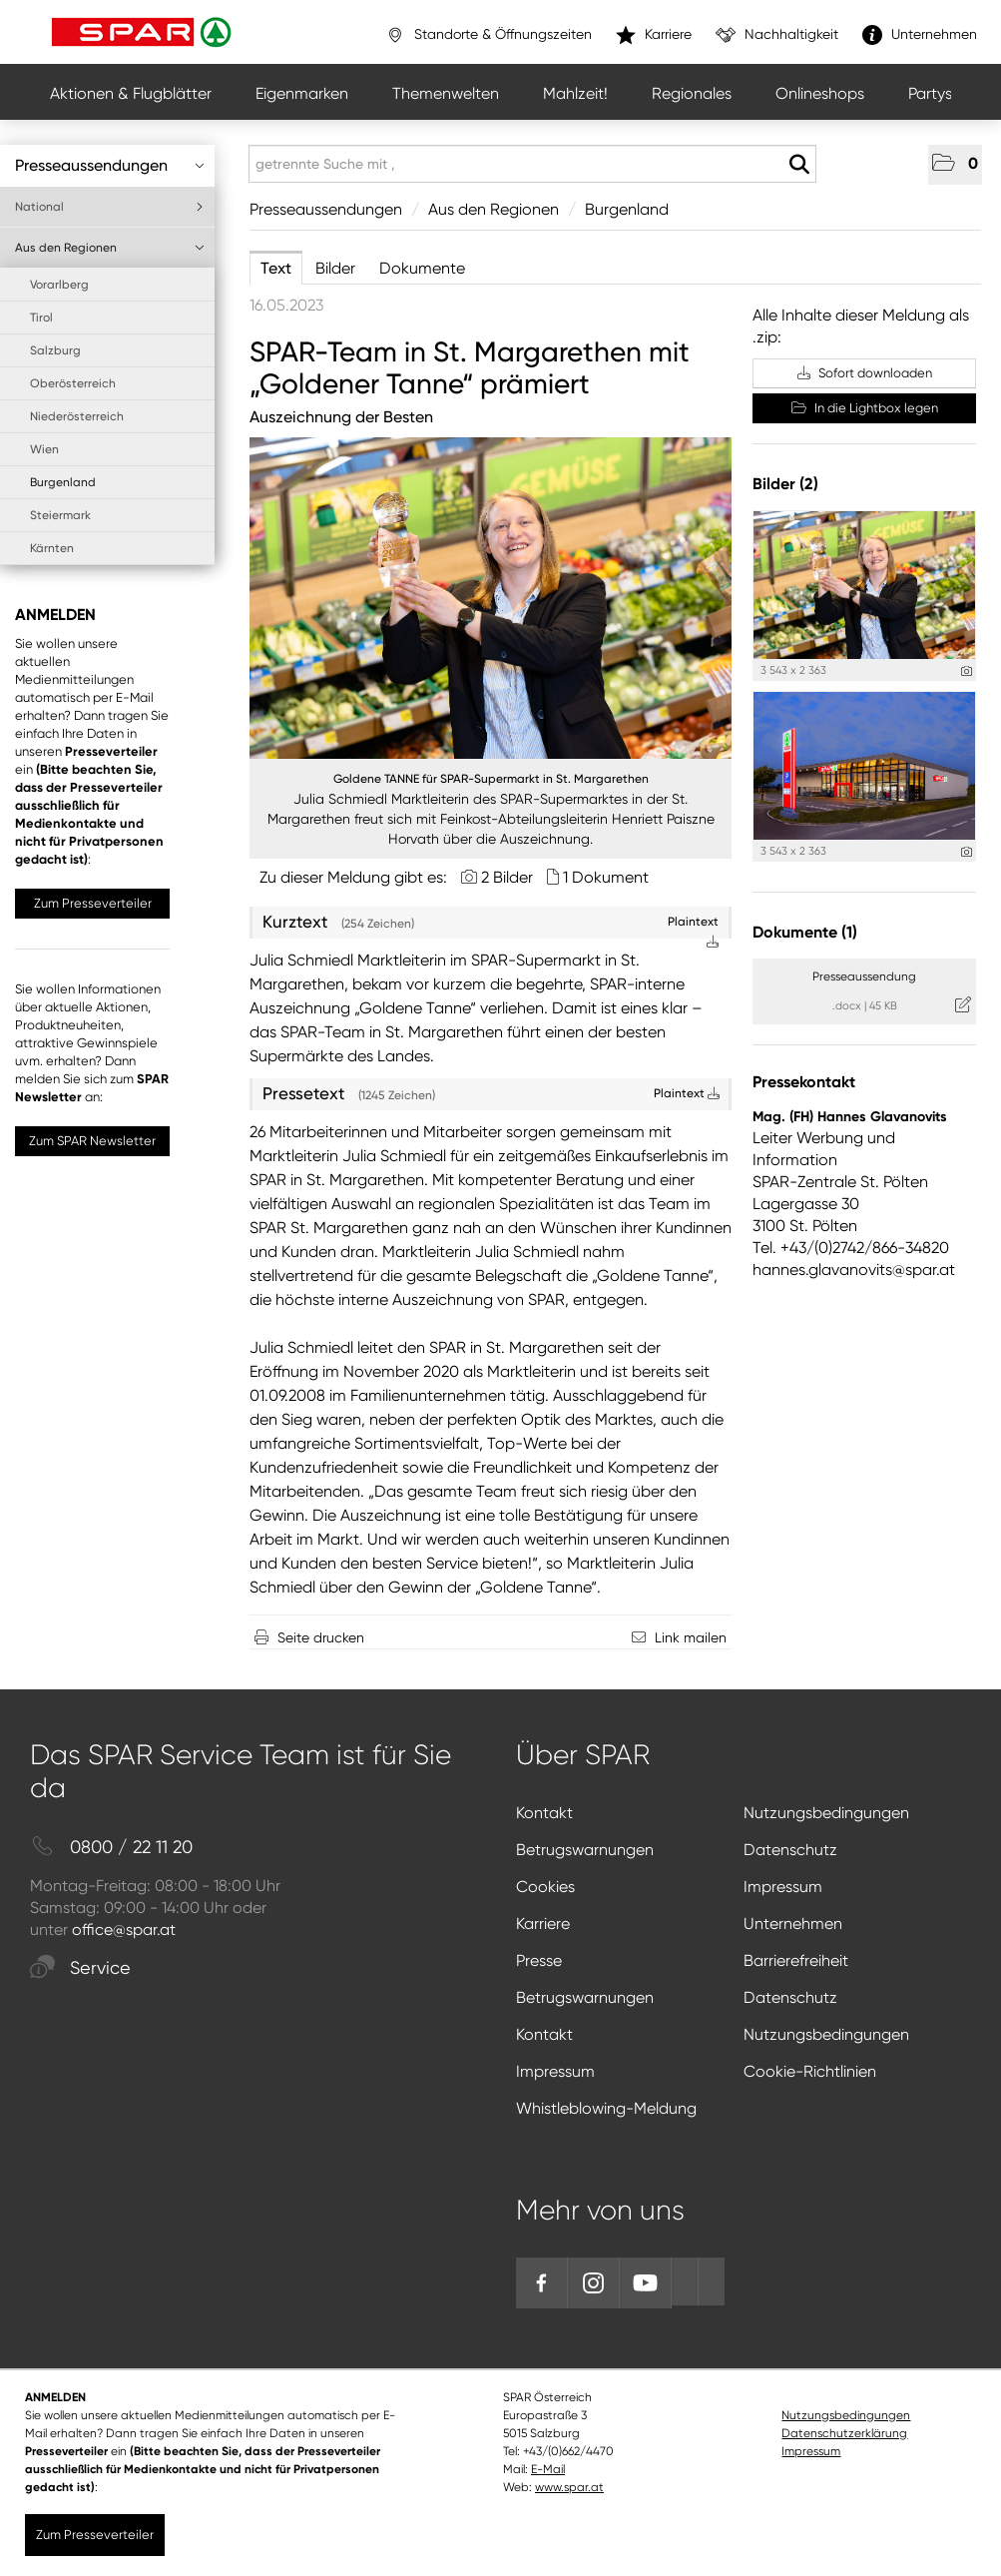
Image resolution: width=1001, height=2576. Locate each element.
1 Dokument (606, 877)
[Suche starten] (798, 165)
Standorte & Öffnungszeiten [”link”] (488, 35)
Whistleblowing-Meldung (606, 2108)
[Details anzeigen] (966, 671)
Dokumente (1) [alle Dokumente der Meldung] (804, 932)
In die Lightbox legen (864, 407)
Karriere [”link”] (654, 35)
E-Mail (548, 2469)
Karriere (543, 1923)
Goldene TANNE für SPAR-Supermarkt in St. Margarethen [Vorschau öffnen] (491, 779)
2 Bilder (507, 877)
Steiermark (60, 515)
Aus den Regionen (110, 248)
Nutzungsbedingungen (826, 1812)
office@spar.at (124, 1929)
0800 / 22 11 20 (111, 1847)
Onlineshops (819, 93)
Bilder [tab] (335, 268)
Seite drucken (320, 1637)
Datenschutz (790, 1849)
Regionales (692, 93)
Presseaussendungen (110, 165)
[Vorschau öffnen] (491, 598)
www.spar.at (569, 2487)
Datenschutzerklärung (844, 2433)
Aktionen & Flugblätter (131, 93)
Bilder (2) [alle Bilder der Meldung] (785, 483)
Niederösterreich (77, 416)
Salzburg (55, 350)
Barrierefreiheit (796, 1960)
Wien (44, 449)
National (110, 207)
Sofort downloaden (864, 372)
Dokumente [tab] (422, 268)
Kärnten (52, 548)
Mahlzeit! (575, 93)
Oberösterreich (73, 383)
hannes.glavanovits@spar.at (853, 1269)
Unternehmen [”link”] (919, 35)
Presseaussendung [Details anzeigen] (864, 976)
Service (80, 1968)
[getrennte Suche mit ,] (532, 164)
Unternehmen (793, 1923)
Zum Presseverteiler (93, 903)
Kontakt (544, 1812)
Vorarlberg (59, 285)
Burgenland (63, 482)
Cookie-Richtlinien (810, 2071)
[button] (955, 165)
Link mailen (691, 1637)
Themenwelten (445, 93)
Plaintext (687, 1093)
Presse (539, 1960)
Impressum (783, 1886)
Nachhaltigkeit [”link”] (777, 35)
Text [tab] (275, 268)
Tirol (41, 317)
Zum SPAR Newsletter (92, 1140)
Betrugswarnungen (585, 1849)
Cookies (545, 1886)
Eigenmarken (301, 93)
